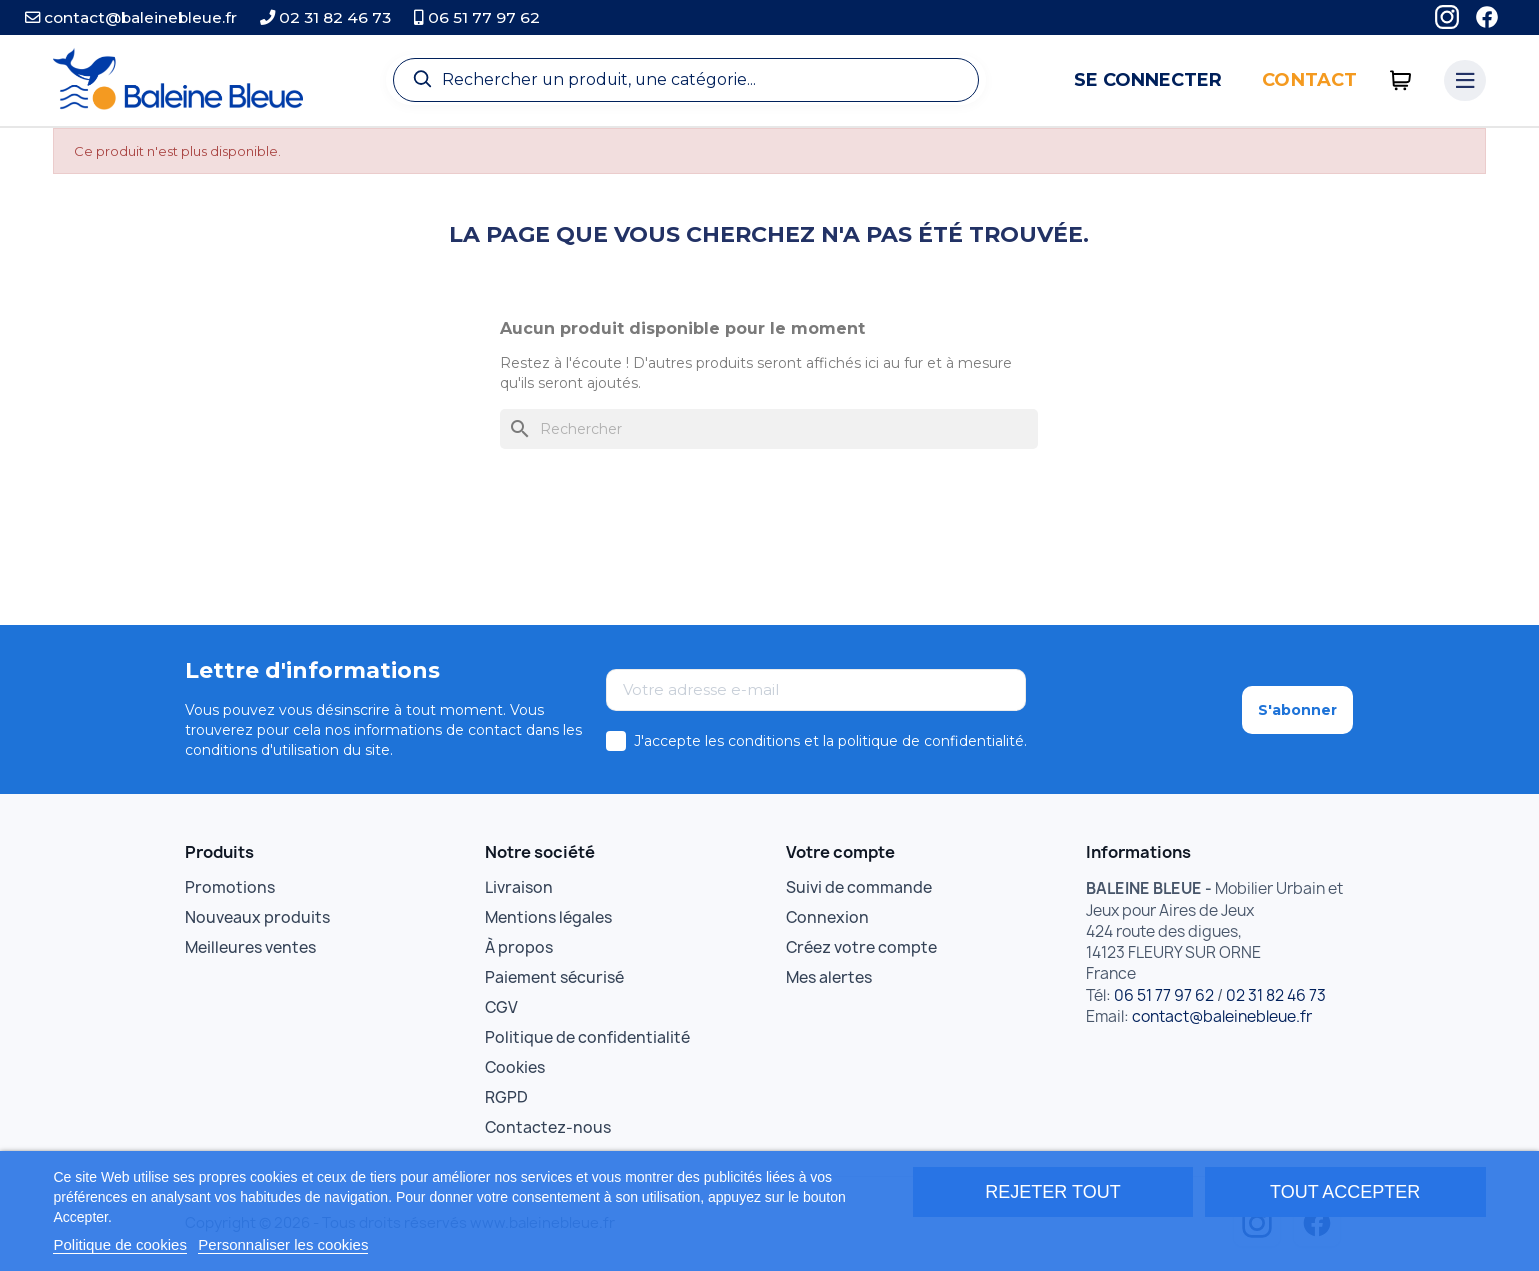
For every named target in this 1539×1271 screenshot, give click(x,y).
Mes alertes (829, 977)
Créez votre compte (861, 947)
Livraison (519, 887)
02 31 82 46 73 (325, 17)
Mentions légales (548, 917)
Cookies (515, 1067)
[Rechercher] (769, 429)
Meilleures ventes (250, 947)
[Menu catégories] (1465, 81)
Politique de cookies (119, 1244)
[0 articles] (1400, 80)
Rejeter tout (1052, 1192)
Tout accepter (1345, 1192)
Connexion (827, 917)
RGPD (506, 1097)
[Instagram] (1447, 17)
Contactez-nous (548, 1127)
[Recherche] (686, 80)
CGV (501, 1007)
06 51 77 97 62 (477, 17)
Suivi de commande (859, 887)
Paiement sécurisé (554, 977)
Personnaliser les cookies (283, 1244)
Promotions (230, 887)
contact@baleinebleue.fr (131, 17)
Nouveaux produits (257, 917)
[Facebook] (1487, 17)
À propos (519, 947)
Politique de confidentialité (587, 1037)
